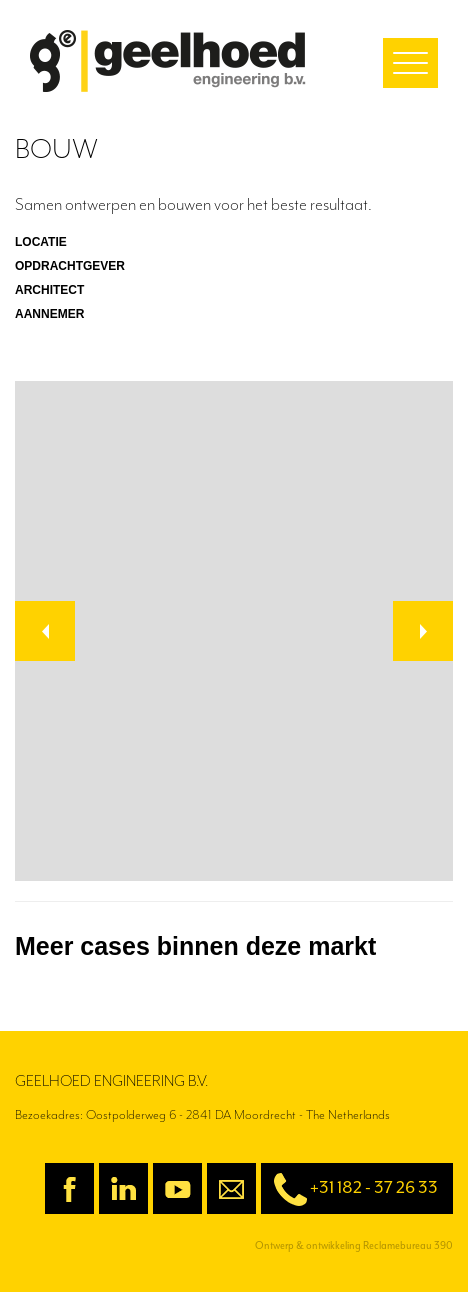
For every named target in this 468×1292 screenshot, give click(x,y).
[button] (45, 631)
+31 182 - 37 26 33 (349, 1189)
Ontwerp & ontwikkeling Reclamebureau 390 (354, 1245)
